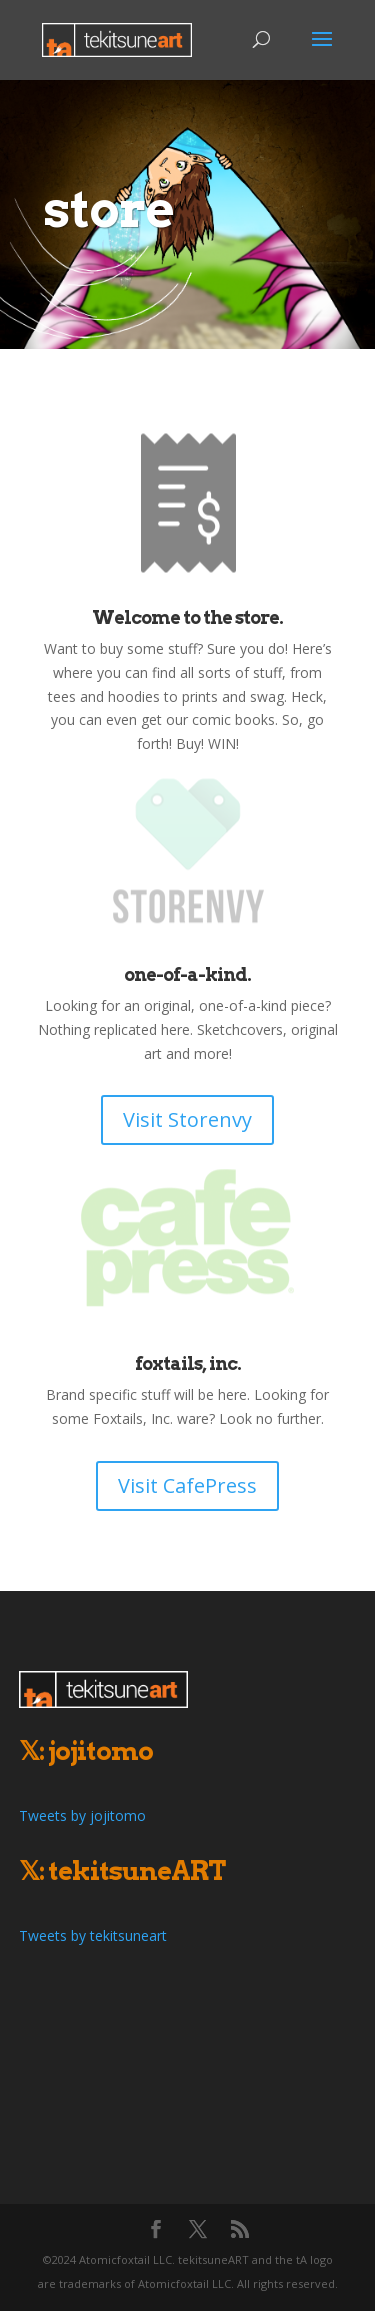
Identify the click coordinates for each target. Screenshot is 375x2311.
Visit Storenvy (187, 1119)
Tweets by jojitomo (82, 1815)
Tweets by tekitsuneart (93, 1935)
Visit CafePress (187, 1485)
